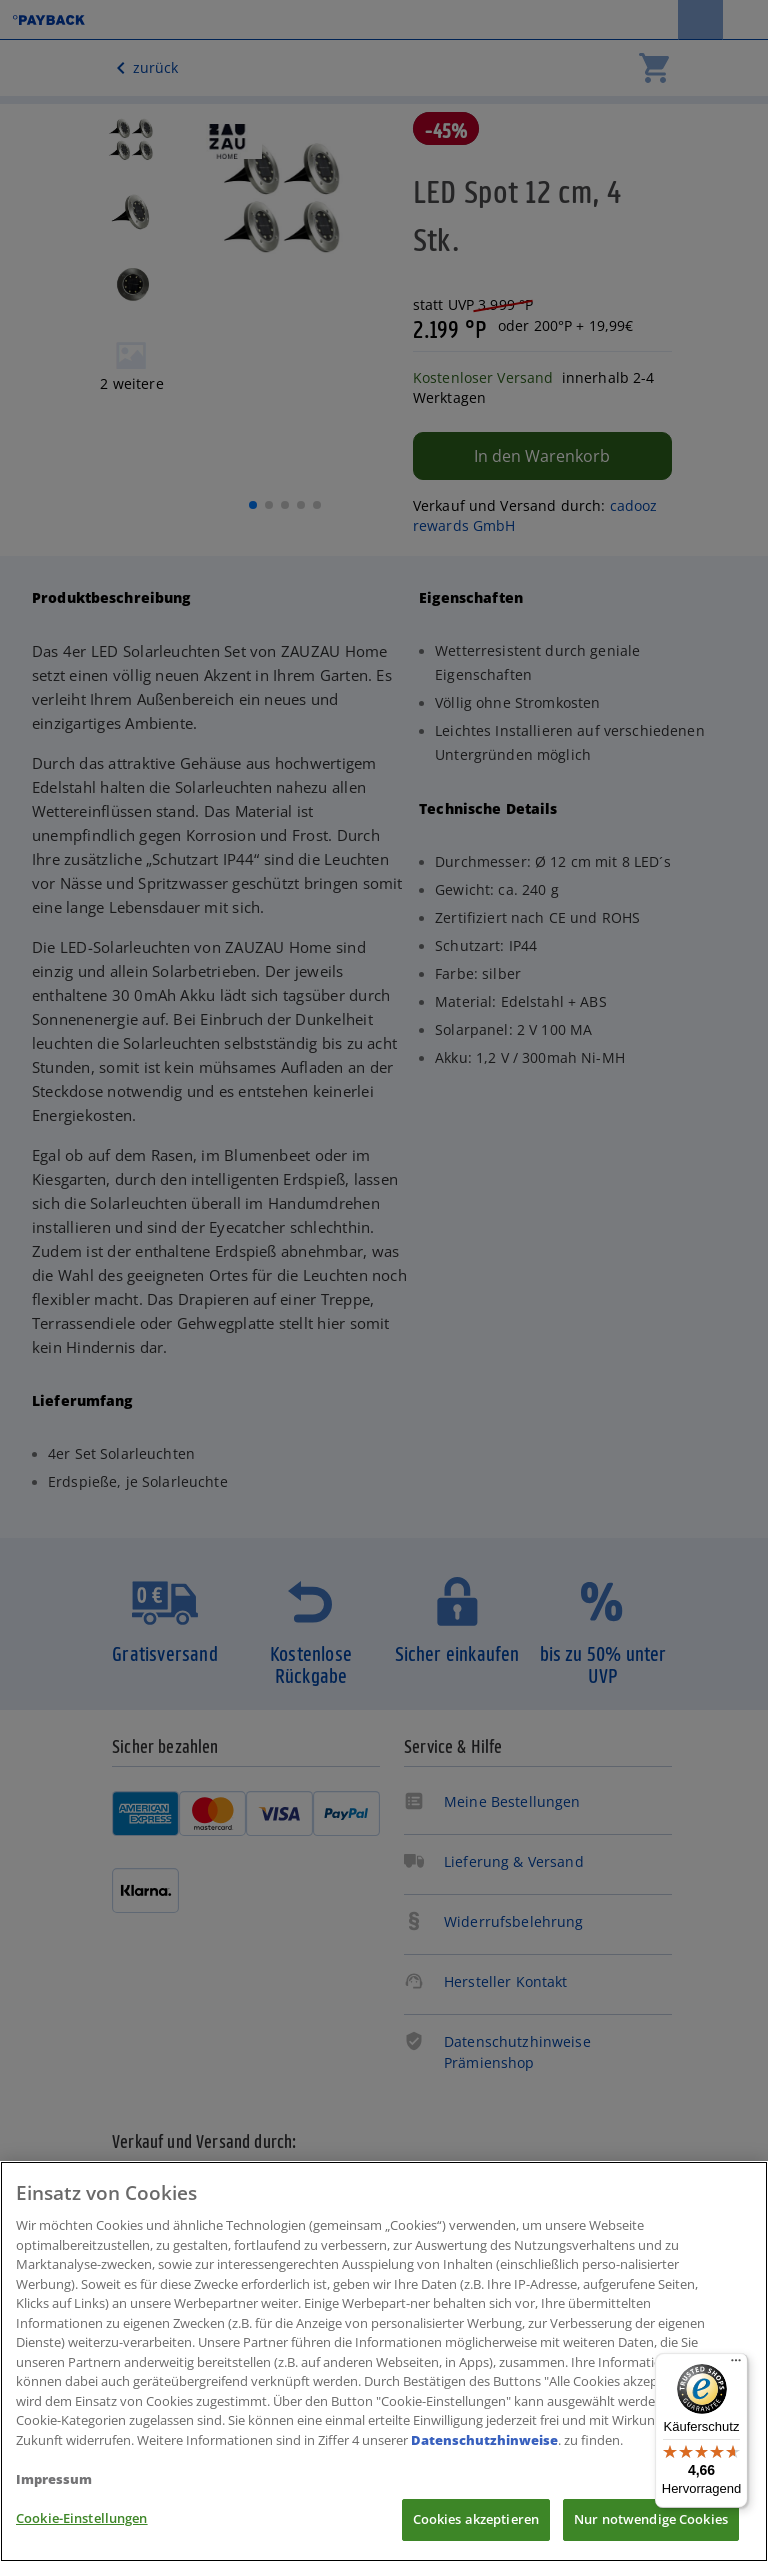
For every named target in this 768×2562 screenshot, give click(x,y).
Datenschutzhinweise (484, 2440)
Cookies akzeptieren (476, 2519)
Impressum (54, 2479)
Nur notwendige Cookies (651, 2519)
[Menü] (736, 2365)
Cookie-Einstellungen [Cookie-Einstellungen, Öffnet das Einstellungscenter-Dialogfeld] (82, 2518)
